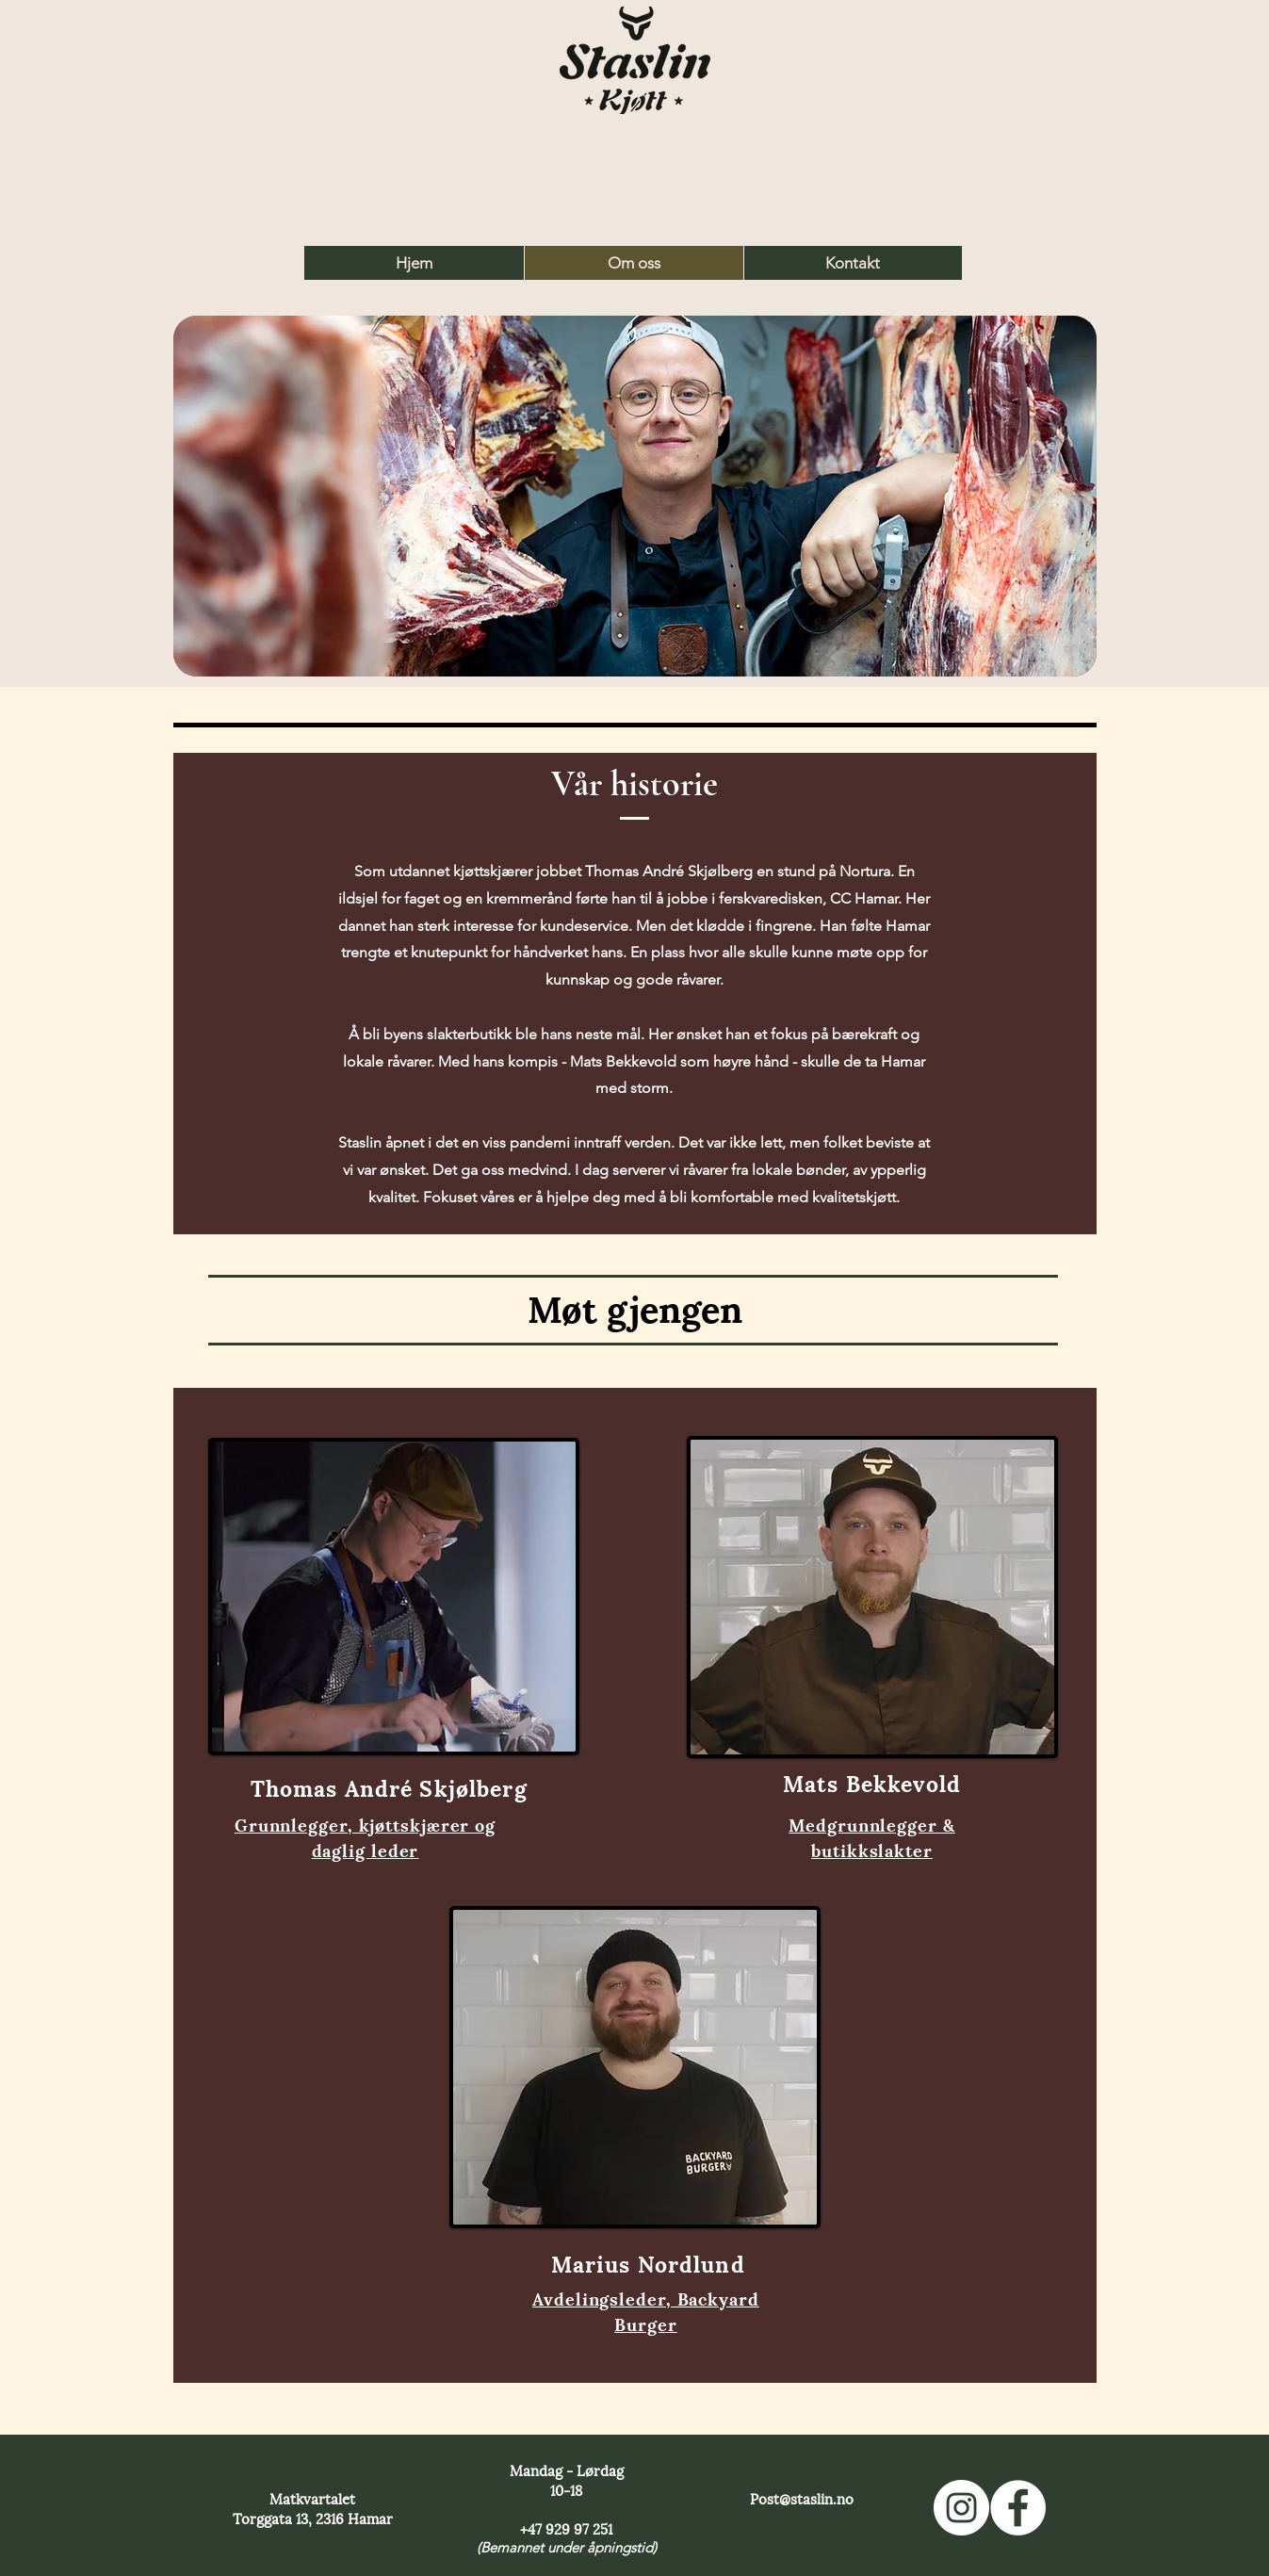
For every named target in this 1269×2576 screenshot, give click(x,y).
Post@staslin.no (802, 2497)
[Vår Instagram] (961, 2507)
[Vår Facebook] (1018, 2507)
